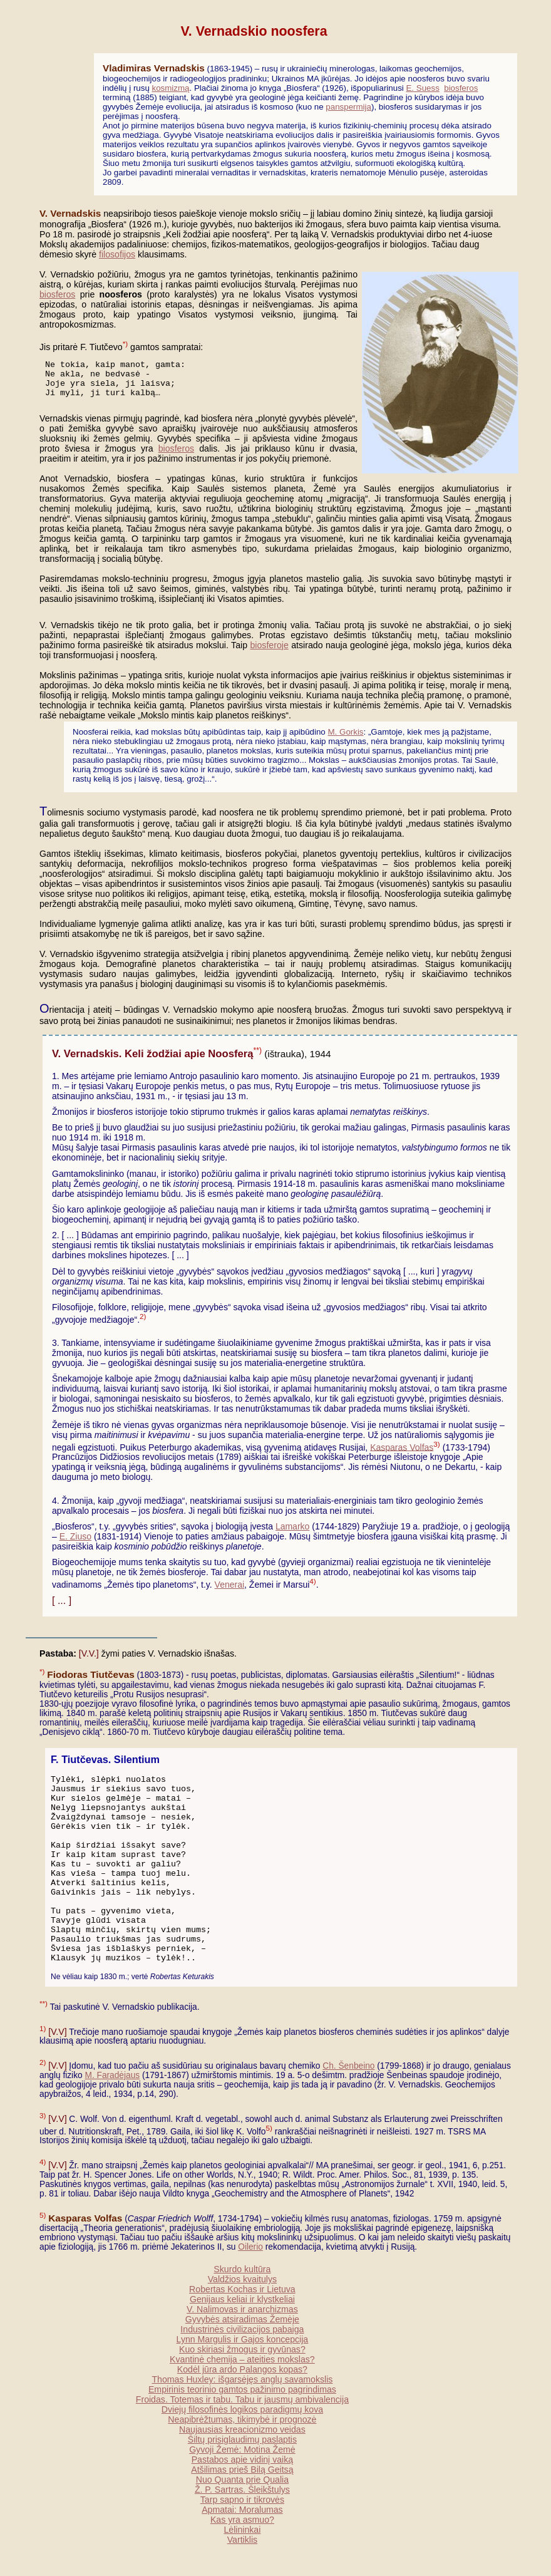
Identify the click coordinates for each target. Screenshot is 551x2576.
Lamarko (292, 1526)
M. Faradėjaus (112, 2075)
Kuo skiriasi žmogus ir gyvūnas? (242, 2349)
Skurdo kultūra (242, 2269)
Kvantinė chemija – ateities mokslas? (242, 2359)
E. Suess (422, 88)
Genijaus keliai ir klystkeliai (242, 2299)
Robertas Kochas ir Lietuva (242, 2289)
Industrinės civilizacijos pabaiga (242, 2329)
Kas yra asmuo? (242, 2520)
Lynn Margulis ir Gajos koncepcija (243, 2339)
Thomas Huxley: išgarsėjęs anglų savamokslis (242, 2379)
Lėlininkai (242, 2530)
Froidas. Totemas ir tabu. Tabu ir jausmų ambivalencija (242, 2399)
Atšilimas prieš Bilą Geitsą (242, 2470)
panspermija (348, 106)
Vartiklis (242, 2540)
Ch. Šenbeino (348, 2066)
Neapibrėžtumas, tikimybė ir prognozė (242, 2419)
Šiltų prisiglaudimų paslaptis (242, 2439)
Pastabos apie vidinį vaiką (243, 2459)
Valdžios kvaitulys (242, 2279)
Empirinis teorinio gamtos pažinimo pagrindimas (242, 2389)
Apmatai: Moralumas (242, 2510)
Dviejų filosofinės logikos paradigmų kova (242, 2409)
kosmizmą (171, 88)
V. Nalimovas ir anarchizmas (242, 2309)
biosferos (461, 88)
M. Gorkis (346, 732)
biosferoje (269, 645)
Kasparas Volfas (401, 1447)
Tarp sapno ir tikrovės (242, 2500)
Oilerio (250, 2247)
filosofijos (117, 254)
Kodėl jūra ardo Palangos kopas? (242, 2369)
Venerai (229, 1585)
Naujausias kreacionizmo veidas (242, 2429)
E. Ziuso (75, 1536)
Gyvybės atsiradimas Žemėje (242, 2319)
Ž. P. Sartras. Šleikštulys (242, 2490)
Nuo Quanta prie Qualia (242, 2480)
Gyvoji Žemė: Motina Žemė (242, 2449)
